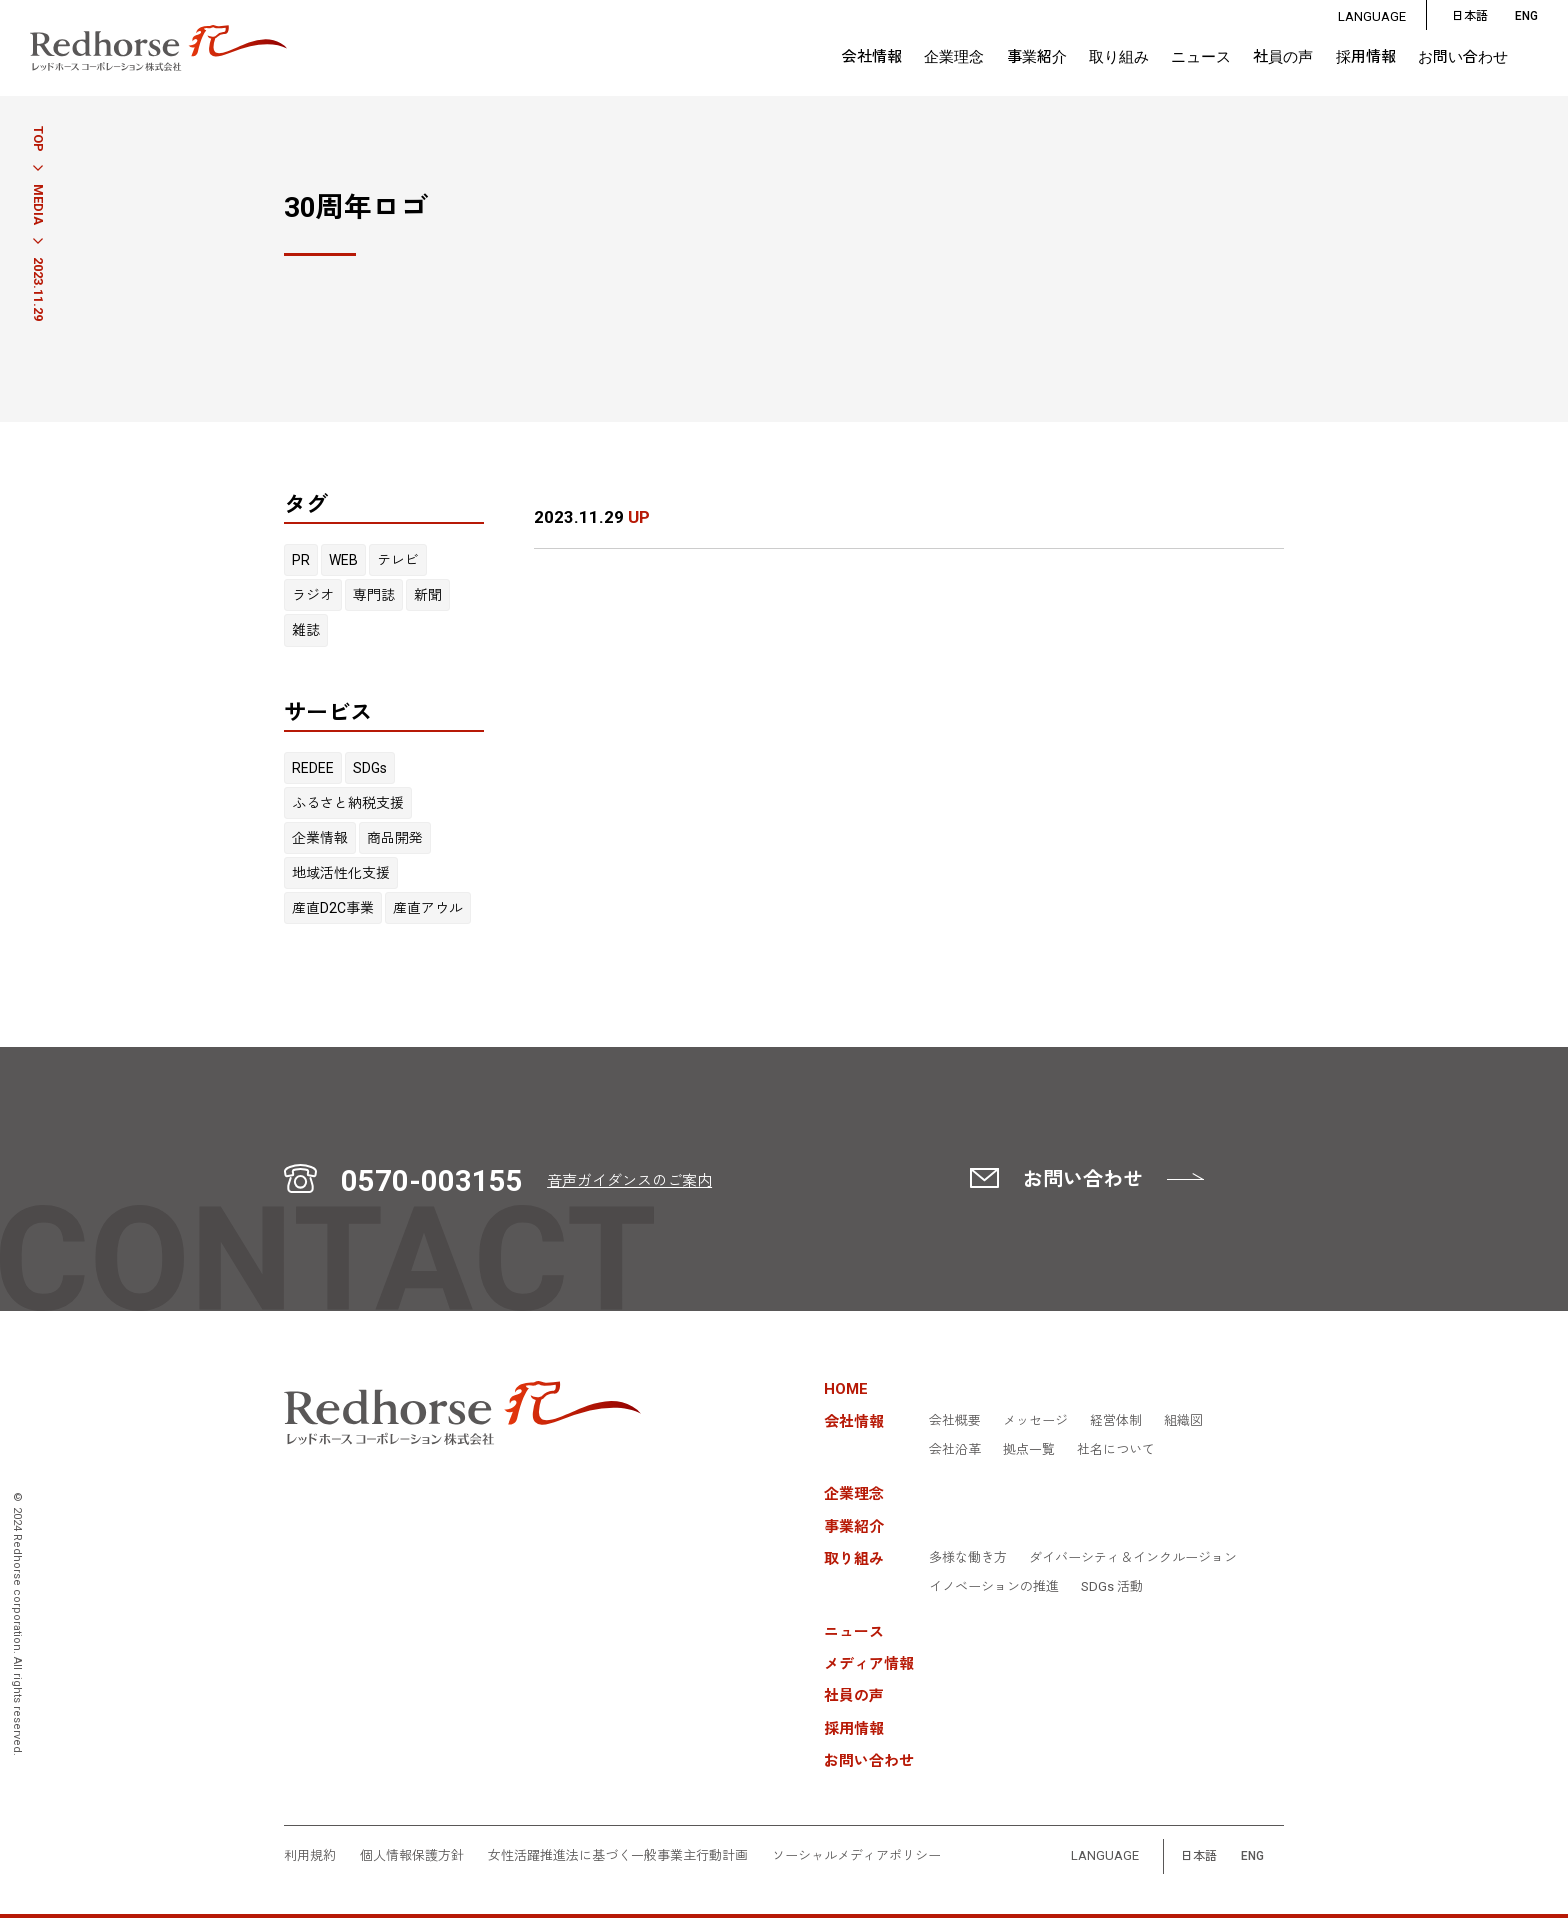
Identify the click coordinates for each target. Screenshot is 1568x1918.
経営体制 (1116, 1421)
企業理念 (954, 57)
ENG (1252, 1856)
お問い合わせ (1463, 57)
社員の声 (1283, 57)
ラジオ (313, 595)
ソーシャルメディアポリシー (856, 1856)
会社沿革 (955, 1450)
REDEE (313, 768)
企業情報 (320, 838)
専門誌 (374, 595)
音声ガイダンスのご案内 (629, 1181)
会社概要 (955, 1421)
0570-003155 (432, 1181)
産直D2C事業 (333, 908)
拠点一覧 (1029, 1450)
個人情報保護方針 (412, 1856)
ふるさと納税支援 (348, 803)
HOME (846, 1389)
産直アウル (428, 908)
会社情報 (872, 57)
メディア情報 (869, 1664)
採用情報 (1366, 57)
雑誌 (306, 630)
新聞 (428, 595)
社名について (1116, 1450)
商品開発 (395, 838)
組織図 (1183, 1421)
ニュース (1201, 57)
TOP (38, 139)
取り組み (1119, 57)
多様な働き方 (968, 1558)
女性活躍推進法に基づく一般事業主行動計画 (618, 1856)
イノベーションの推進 (994, 1587)
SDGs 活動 (1112, 1587)
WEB (343, 560)
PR (301, 560)
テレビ (398, 560)
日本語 (1470, 16)
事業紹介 (1037, 57)
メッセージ (1035, 1421)
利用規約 (310, 1856)
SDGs (370, 768)
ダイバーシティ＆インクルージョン (1133, 1558)
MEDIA (38, 204)
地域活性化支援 (341, 873)
